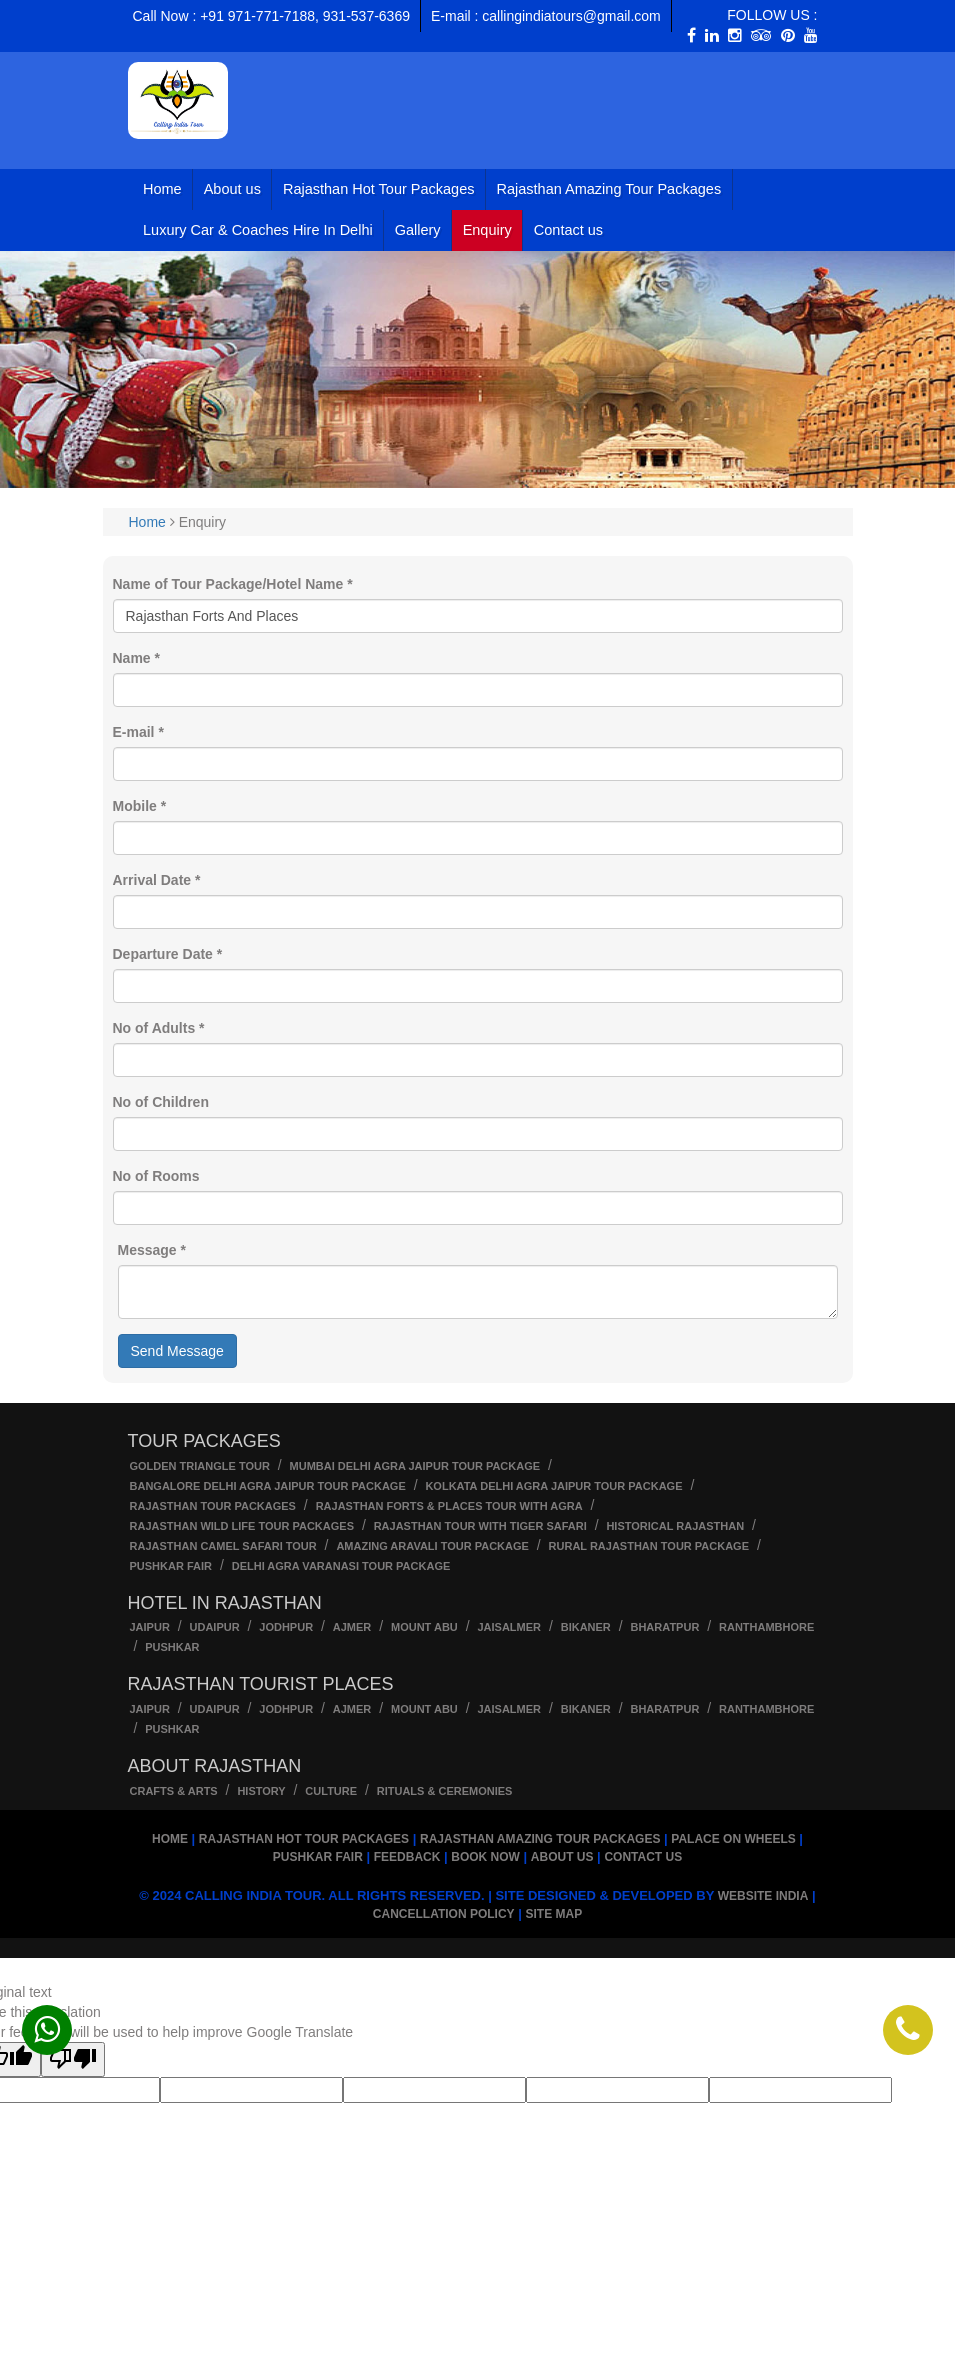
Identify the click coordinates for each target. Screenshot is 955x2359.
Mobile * (140, 806)
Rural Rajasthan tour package (649, 1546)
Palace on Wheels (733, 1839)
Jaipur (150, 1627)
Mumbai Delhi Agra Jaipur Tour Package (415, 1466)
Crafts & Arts (174, 1791)
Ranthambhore (766, 1627)
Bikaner (586, 1627)
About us (232, 189)
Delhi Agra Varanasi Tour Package (341, 1566)
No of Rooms (156, 1176)
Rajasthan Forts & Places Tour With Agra (449, 1506)
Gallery (418, 230)
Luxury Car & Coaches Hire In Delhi (258, 230)
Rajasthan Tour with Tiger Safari (480, 1526)
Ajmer (352, 1627)
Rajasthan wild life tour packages (242, 1526)
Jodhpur (286, 1627)
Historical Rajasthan (675, 1526)
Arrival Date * (157, 880)
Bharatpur (664, 1627)
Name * (136, 658)
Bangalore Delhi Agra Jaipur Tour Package (268, 1486)
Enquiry (487, 230)
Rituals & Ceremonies (445, 1791)
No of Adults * (159, 1028)
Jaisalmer (509, 1627)
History (261, 1791)
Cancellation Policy (444, 1914)
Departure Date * (168, 954)
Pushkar (172, 1647)
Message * (152, 1250)
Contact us (568, 230)
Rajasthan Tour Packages (213, 1506)
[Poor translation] (73, 2059)
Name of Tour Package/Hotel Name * (233, 584)
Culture (331, 1791)
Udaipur (215, 1627)
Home (162, 189)
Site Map (553, 1914)
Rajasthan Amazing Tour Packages (609, 189)
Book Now (485, 1857)
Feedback (407, 1857)
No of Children (161, 1102)
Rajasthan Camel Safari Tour (223, 1546)
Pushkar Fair (171, 1566)
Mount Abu (424, 1627)
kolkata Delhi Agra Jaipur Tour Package (553, 1486)
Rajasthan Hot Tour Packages (379, 189)
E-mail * (138, 732)
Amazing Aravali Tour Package (432, 1546)
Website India (763, 1896)
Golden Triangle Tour (200, 1466)
